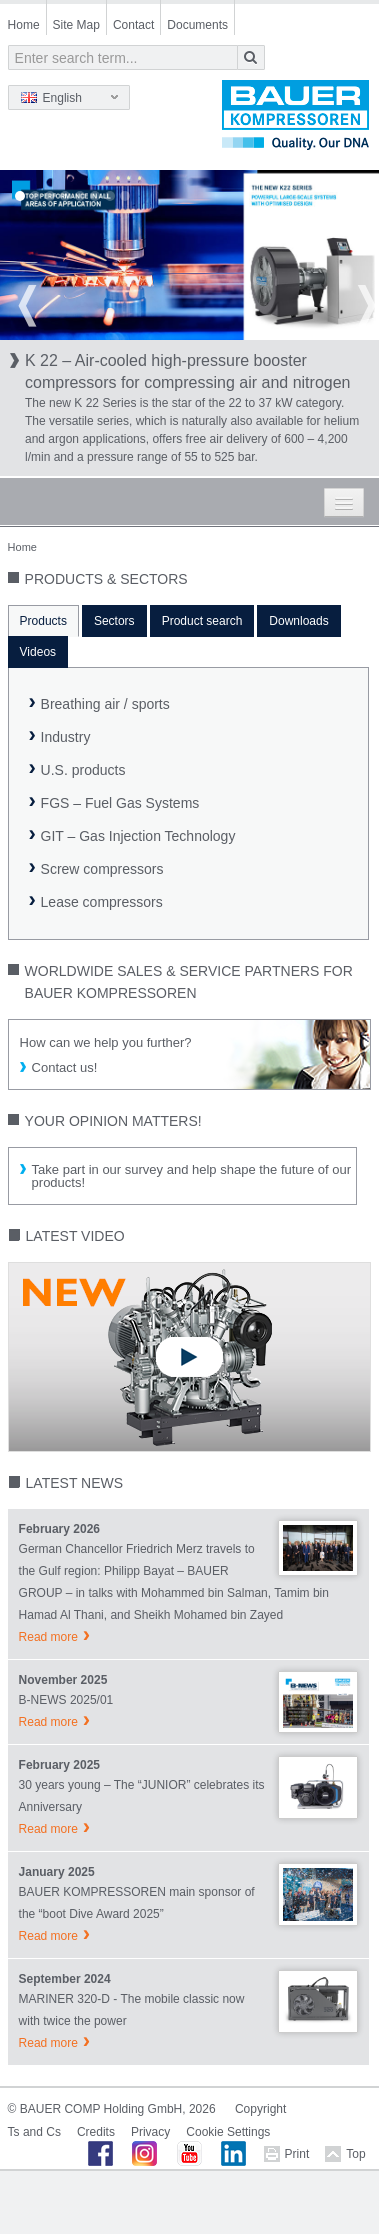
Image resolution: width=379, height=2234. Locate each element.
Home (24, 25)
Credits (96, 2132)
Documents (197, 25)
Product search (202, 621)
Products (43, 621)
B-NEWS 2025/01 (66, 1700)
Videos (38, 652)
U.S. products (83, 770)
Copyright (260, 2109)
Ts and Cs (34, 2132)
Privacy (150, 2132)
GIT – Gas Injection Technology (138, 836)
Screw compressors (102, 869)
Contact (133, 25)
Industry (66, 737)
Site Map (76, 25)
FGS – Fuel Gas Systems (120, 803)
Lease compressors (102, 902)
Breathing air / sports (105, 704)
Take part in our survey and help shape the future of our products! (191, 1176)
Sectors (114, 621)
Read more (48, 1637)
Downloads (298, 621)
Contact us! (65, 1067)
